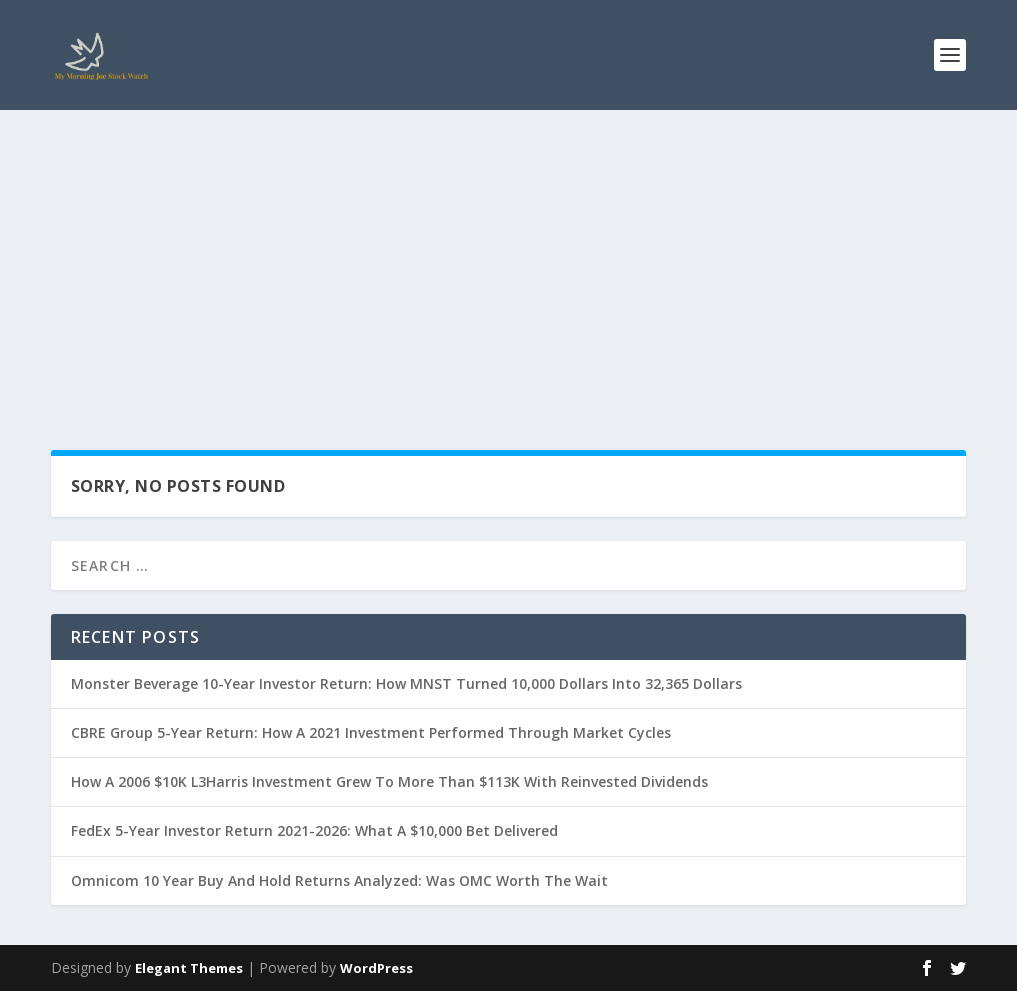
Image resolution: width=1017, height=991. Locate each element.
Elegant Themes (189, 968)
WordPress (376, 968)
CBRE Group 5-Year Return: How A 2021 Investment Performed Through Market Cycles (371, 732)
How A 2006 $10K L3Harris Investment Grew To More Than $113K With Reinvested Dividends (389, 781)
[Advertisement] (508, 260)
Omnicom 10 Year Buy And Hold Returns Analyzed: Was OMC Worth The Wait (339, 880)
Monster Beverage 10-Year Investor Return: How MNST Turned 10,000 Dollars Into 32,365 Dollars (406, 683)
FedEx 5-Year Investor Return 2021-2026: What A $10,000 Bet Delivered (314, 830)
